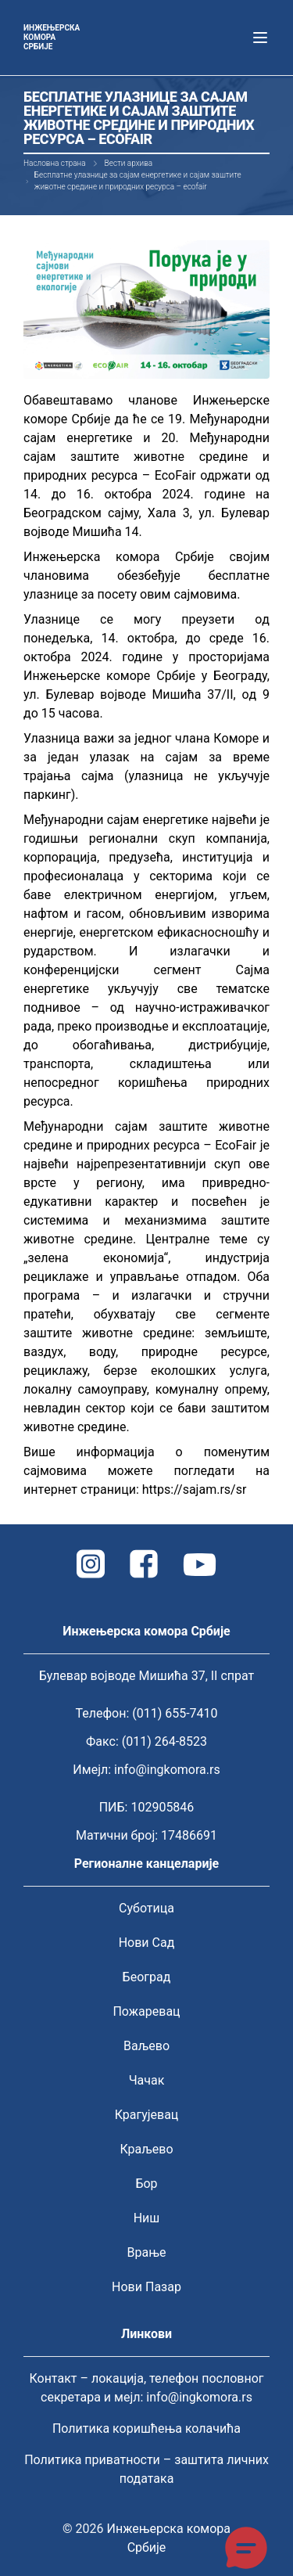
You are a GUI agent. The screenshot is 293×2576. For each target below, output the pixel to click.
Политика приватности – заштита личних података (146, 2469)
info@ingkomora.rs (167, 1769)
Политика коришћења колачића (146, 2428)
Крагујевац (147, 2114)
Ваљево (146, 2045)
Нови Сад (147, 1942)
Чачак (147, 2080)
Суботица (146, 1908)
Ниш (147, 2218)
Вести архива (129, 163)
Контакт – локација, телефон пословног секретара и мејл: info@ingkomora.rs (146, 2388)
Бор (146, 2183)
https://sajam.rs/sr (194, 1489)
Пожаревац (146, 2011)
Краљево (146, 2149)
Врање (146, 2252)
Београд (147, 1977)
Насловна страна (54, 163)
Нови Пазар (146, 2286)
